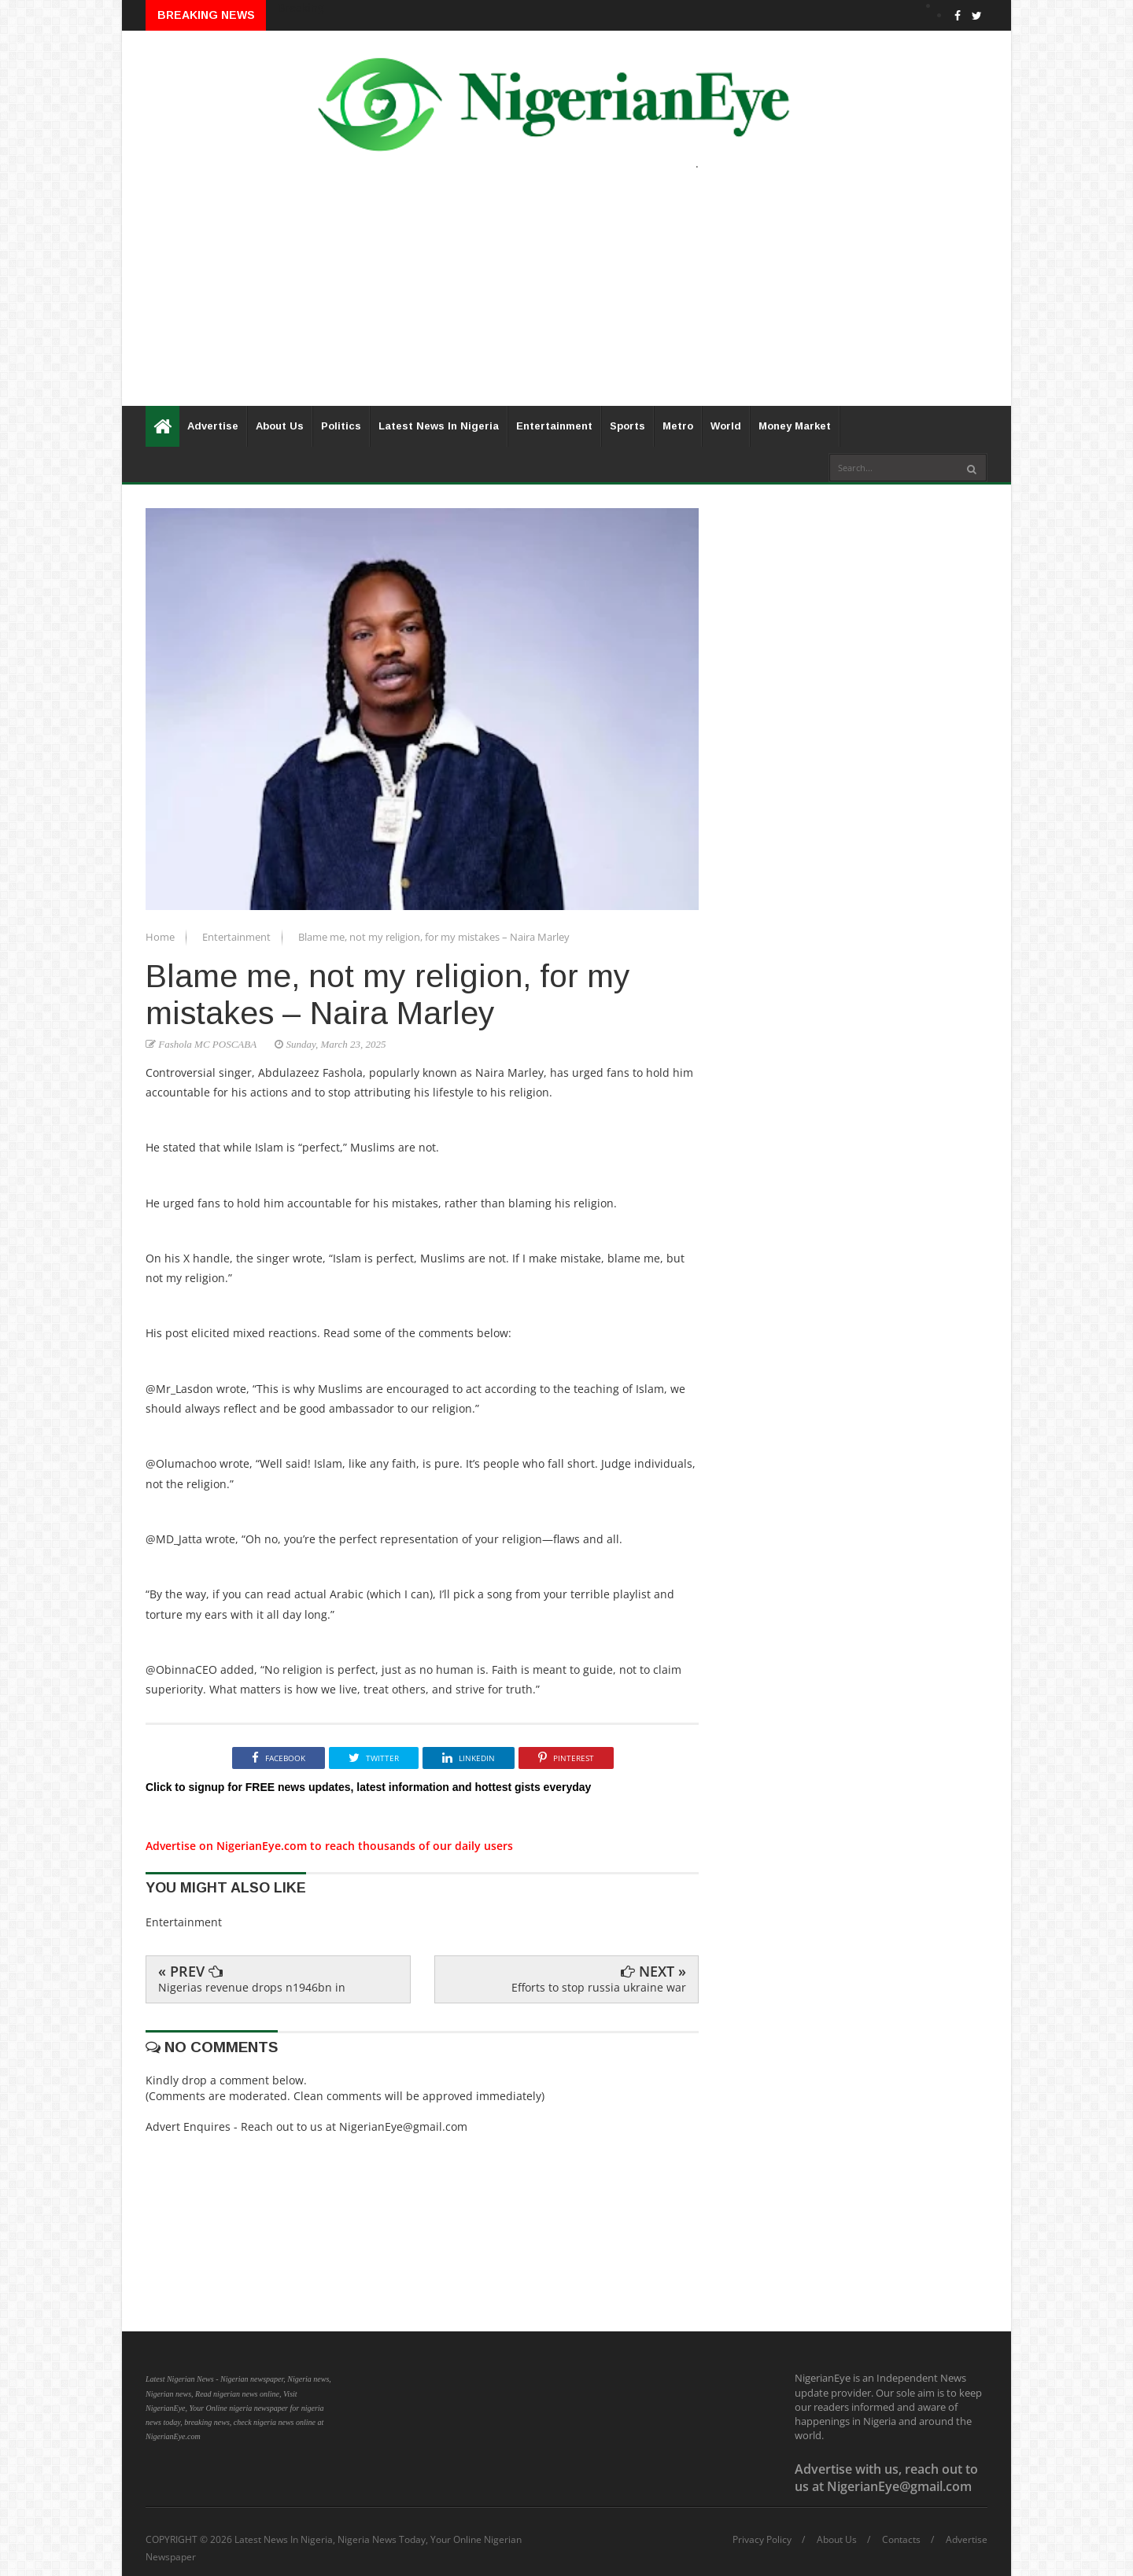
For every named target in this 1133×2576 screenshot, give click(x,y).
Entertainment (554, 426)
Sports (627, 426)
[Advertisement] (566, 296)
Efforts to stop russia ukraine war (598, 1987)
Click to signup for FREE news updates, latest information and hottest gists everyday (368, 1787)
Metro (677, 426)
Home (161, 937)
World (725, 426)
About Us (280, 426)
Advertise (212, 426)
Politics (341, 426)
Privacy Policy (762, 2539)
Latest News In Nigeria (438, 426)
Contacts (901, 2539)
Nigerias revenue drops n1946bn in (251, 1987)
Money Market (794, 426)
